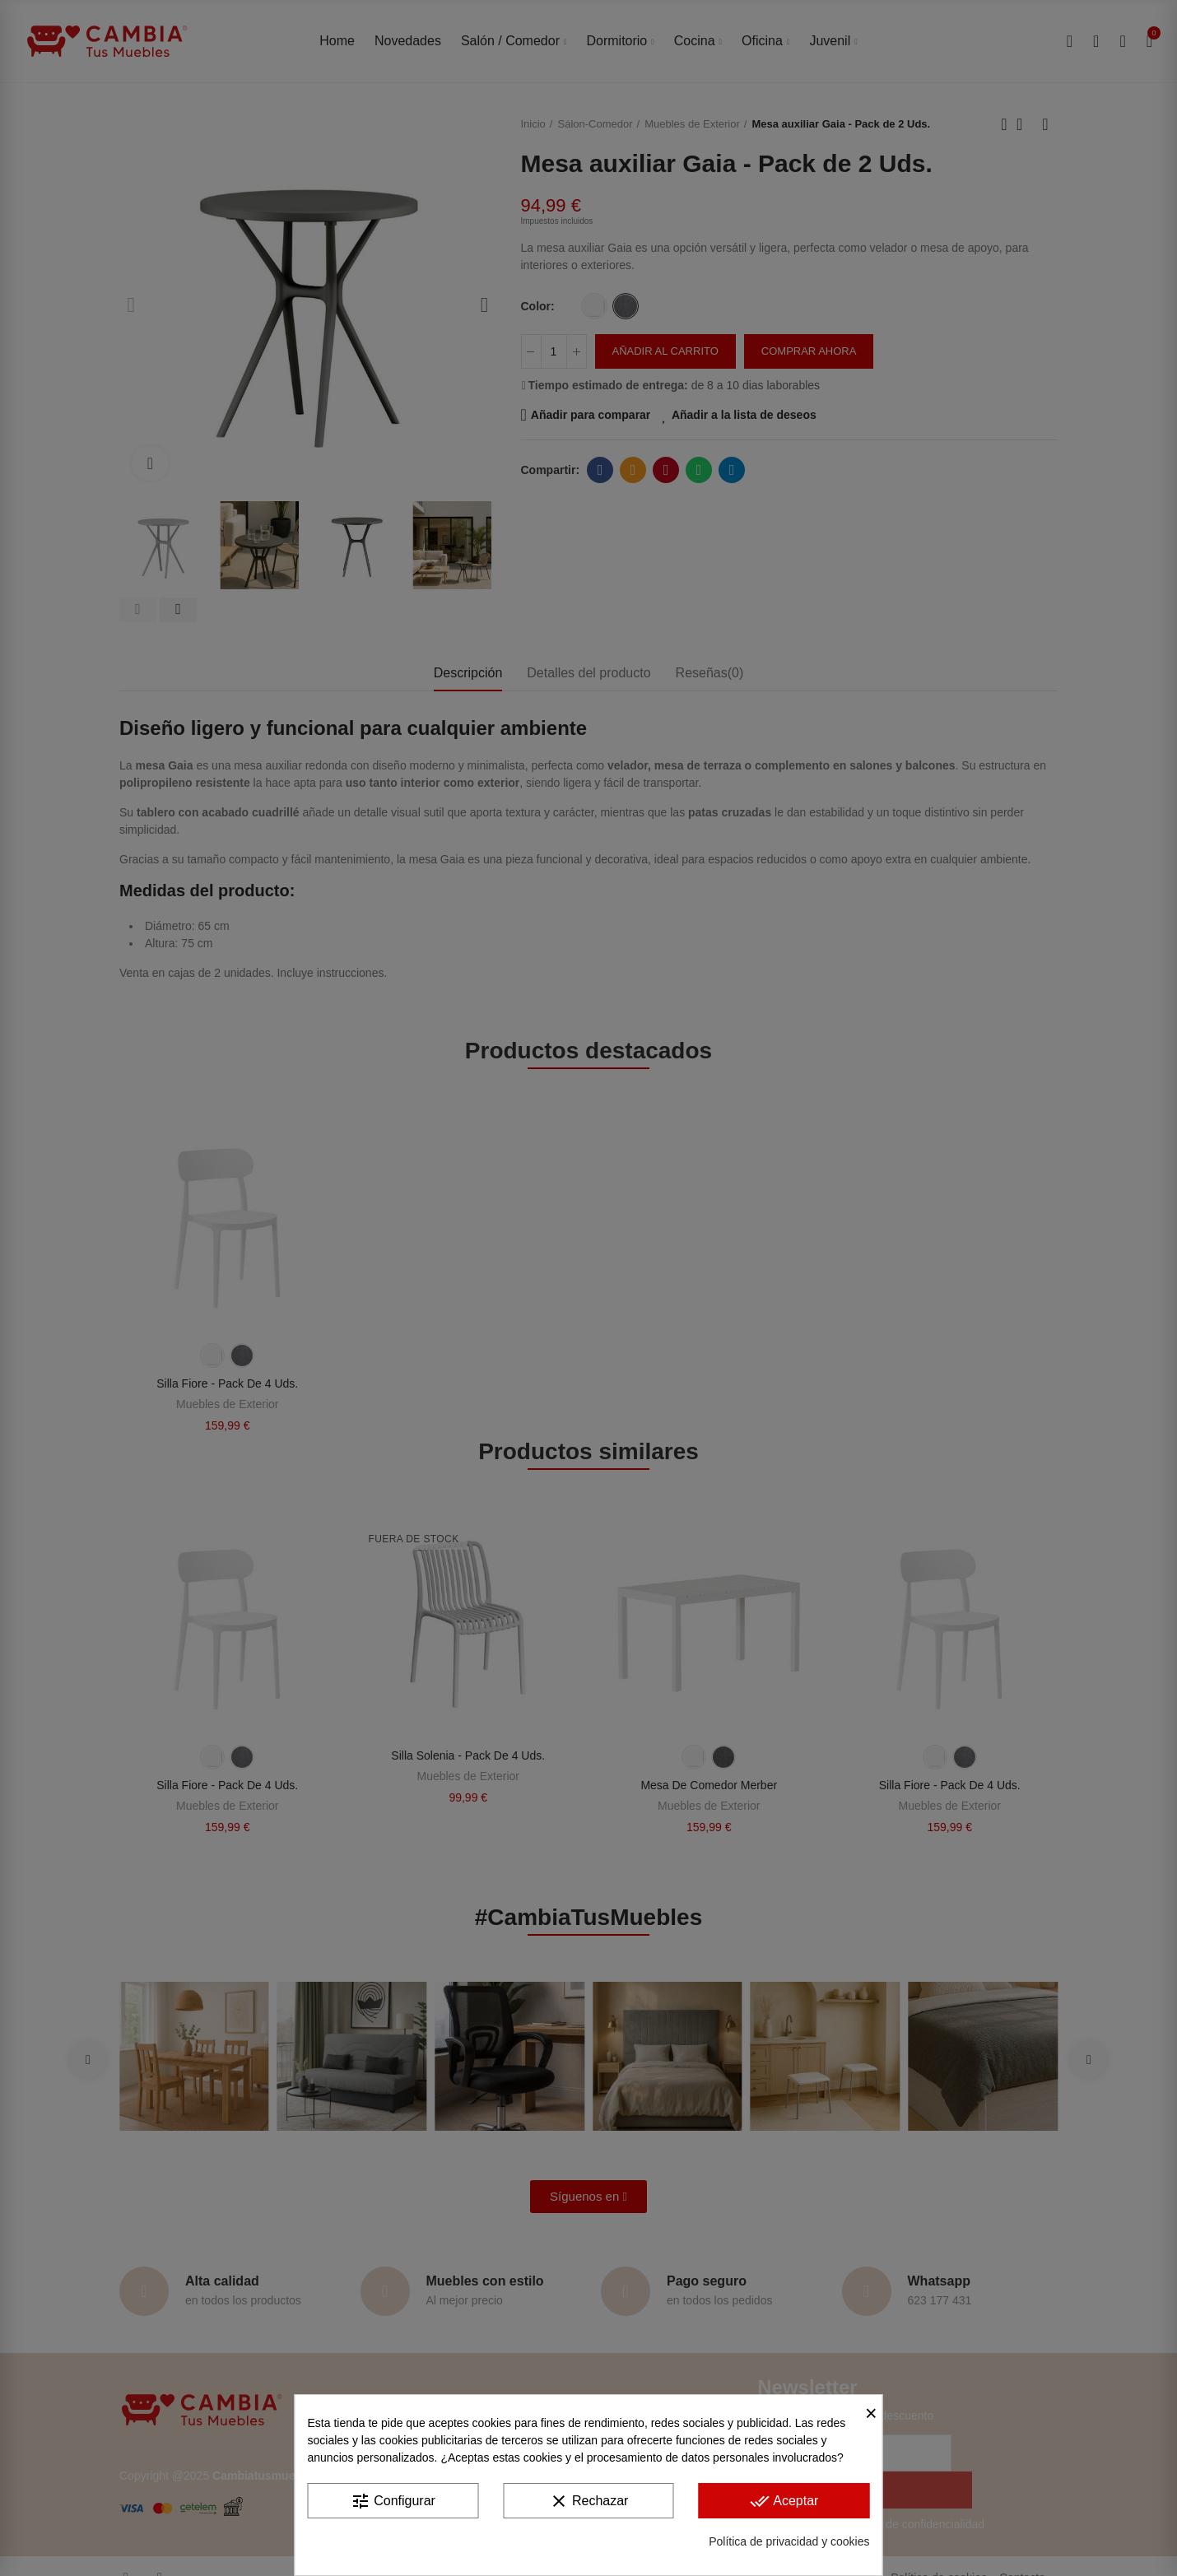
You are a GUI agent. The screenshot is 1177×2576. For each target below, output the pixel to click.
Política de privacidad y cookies (789, 2541)
